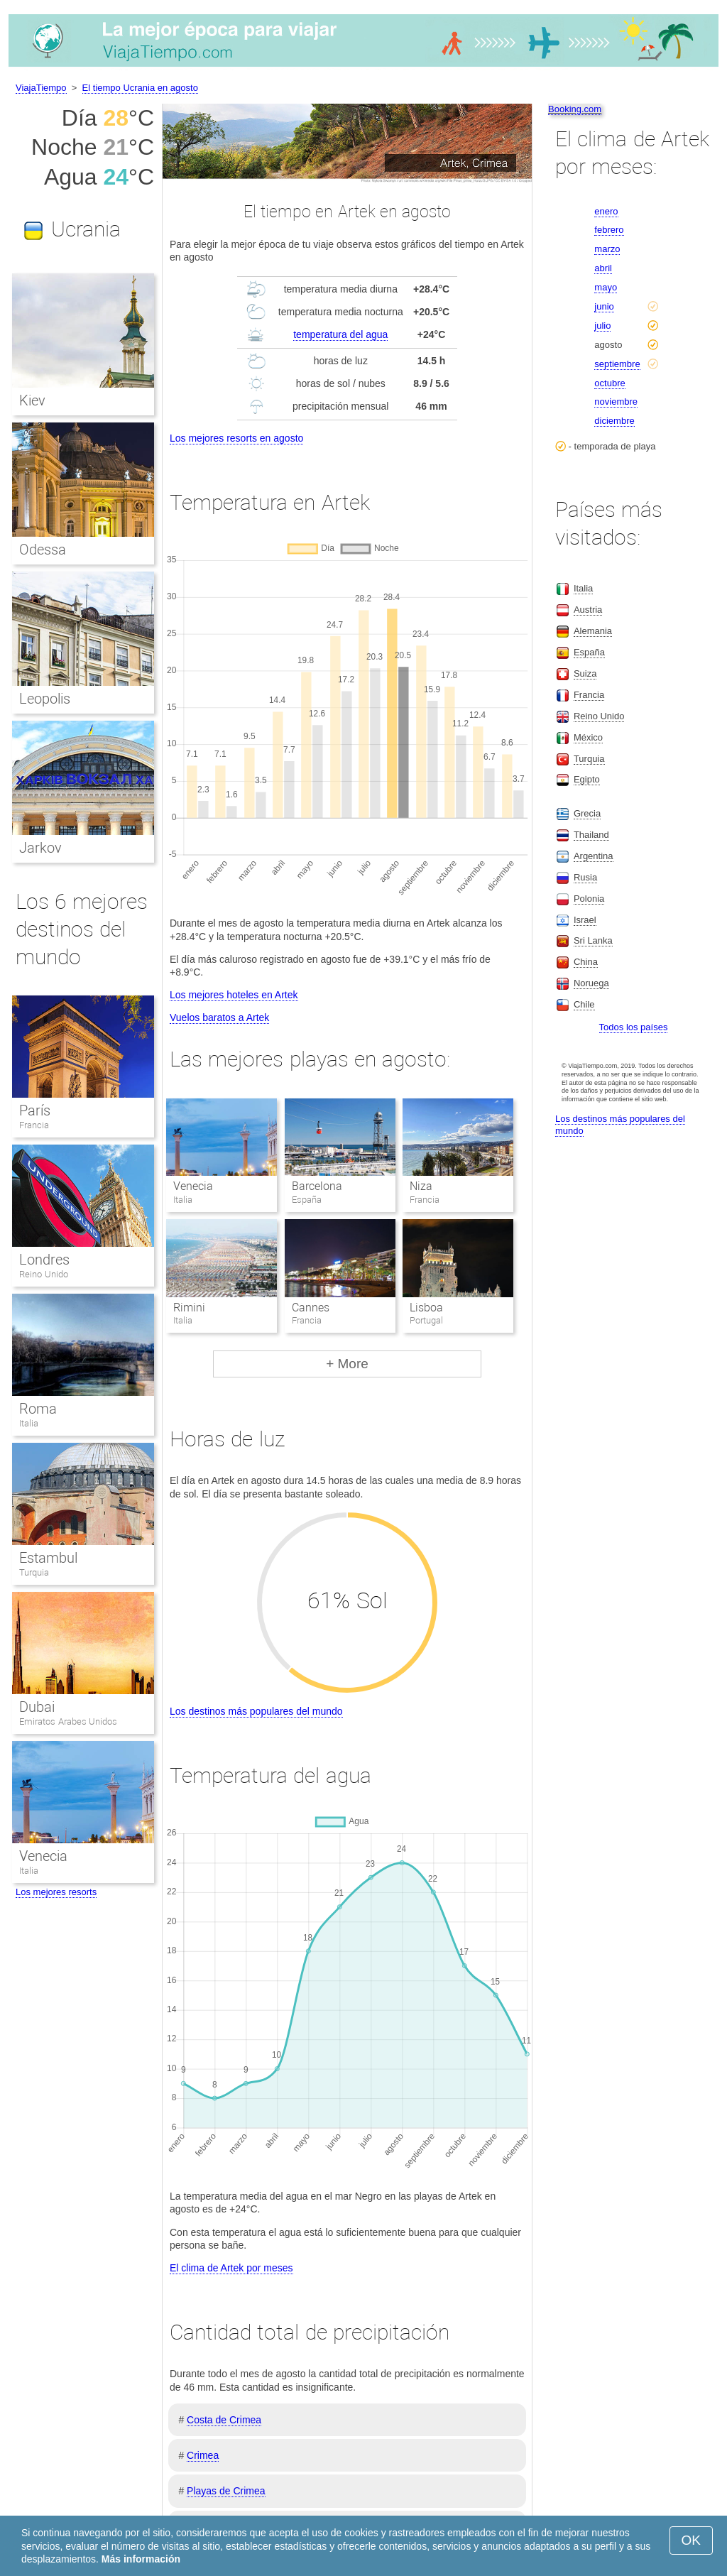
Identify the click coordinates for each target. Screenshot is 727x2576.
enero (606, 211)
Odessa (42, 549)
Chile (584, 1004)
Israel (585, 920)
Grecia (587, 813)
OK (691, 2540)
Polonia (589, 898)
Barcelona (317, 1186)
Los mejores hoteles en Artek (234, 994)
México (588, 737)
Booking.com (574, 109)
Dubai (37, 1706)
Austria (588, 609)
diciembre (614, 420)
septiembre (617, 364)
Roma (38, 1408)
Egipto (587, 779)
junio (603, 306)
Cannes (310, 1307)
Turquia (34, 1572)
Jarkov (40, 847)
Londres (44, 1259)
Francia (34, 1125)
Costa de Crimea (224, 2419)
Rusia (585, 877)
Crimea (203, 2455)
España (589, 652)
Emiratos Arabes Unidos (68, 1721)
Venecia (193, 1186)
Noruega (591, 983)
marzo (607, 249)
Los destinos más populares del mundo (256, 1711)
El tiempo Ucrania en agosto (140, 87)
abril (603, 268)
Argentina (593, 856)
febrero (608, 229)
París (34, 1110)
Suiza (585, 673)
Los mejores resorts (56, 1892)
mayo (605, 287)
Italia (28, 1423)
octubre (609, 383)
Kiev (32, 400)
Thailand (591, 834)
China (586, 961)
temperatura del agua (340, 334)
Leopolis (44, 698)
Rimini (189, 1307)
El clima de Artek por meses (231, 2268)
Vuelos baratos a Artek (219, 1017)
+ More (347, 1363)
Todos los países (633, 1027)
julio (602, 325)
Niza (421, 1186)
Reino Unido (43, 1274)
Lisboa (426, 1307)
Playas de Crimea (226, 2490)
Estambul (48, 1557)
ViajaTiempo (41, 87)
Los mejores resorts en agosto (236, 438)
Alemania (593, 631)
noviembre (616, 401)
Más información (141, 2559)
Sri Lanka (593, 940)
